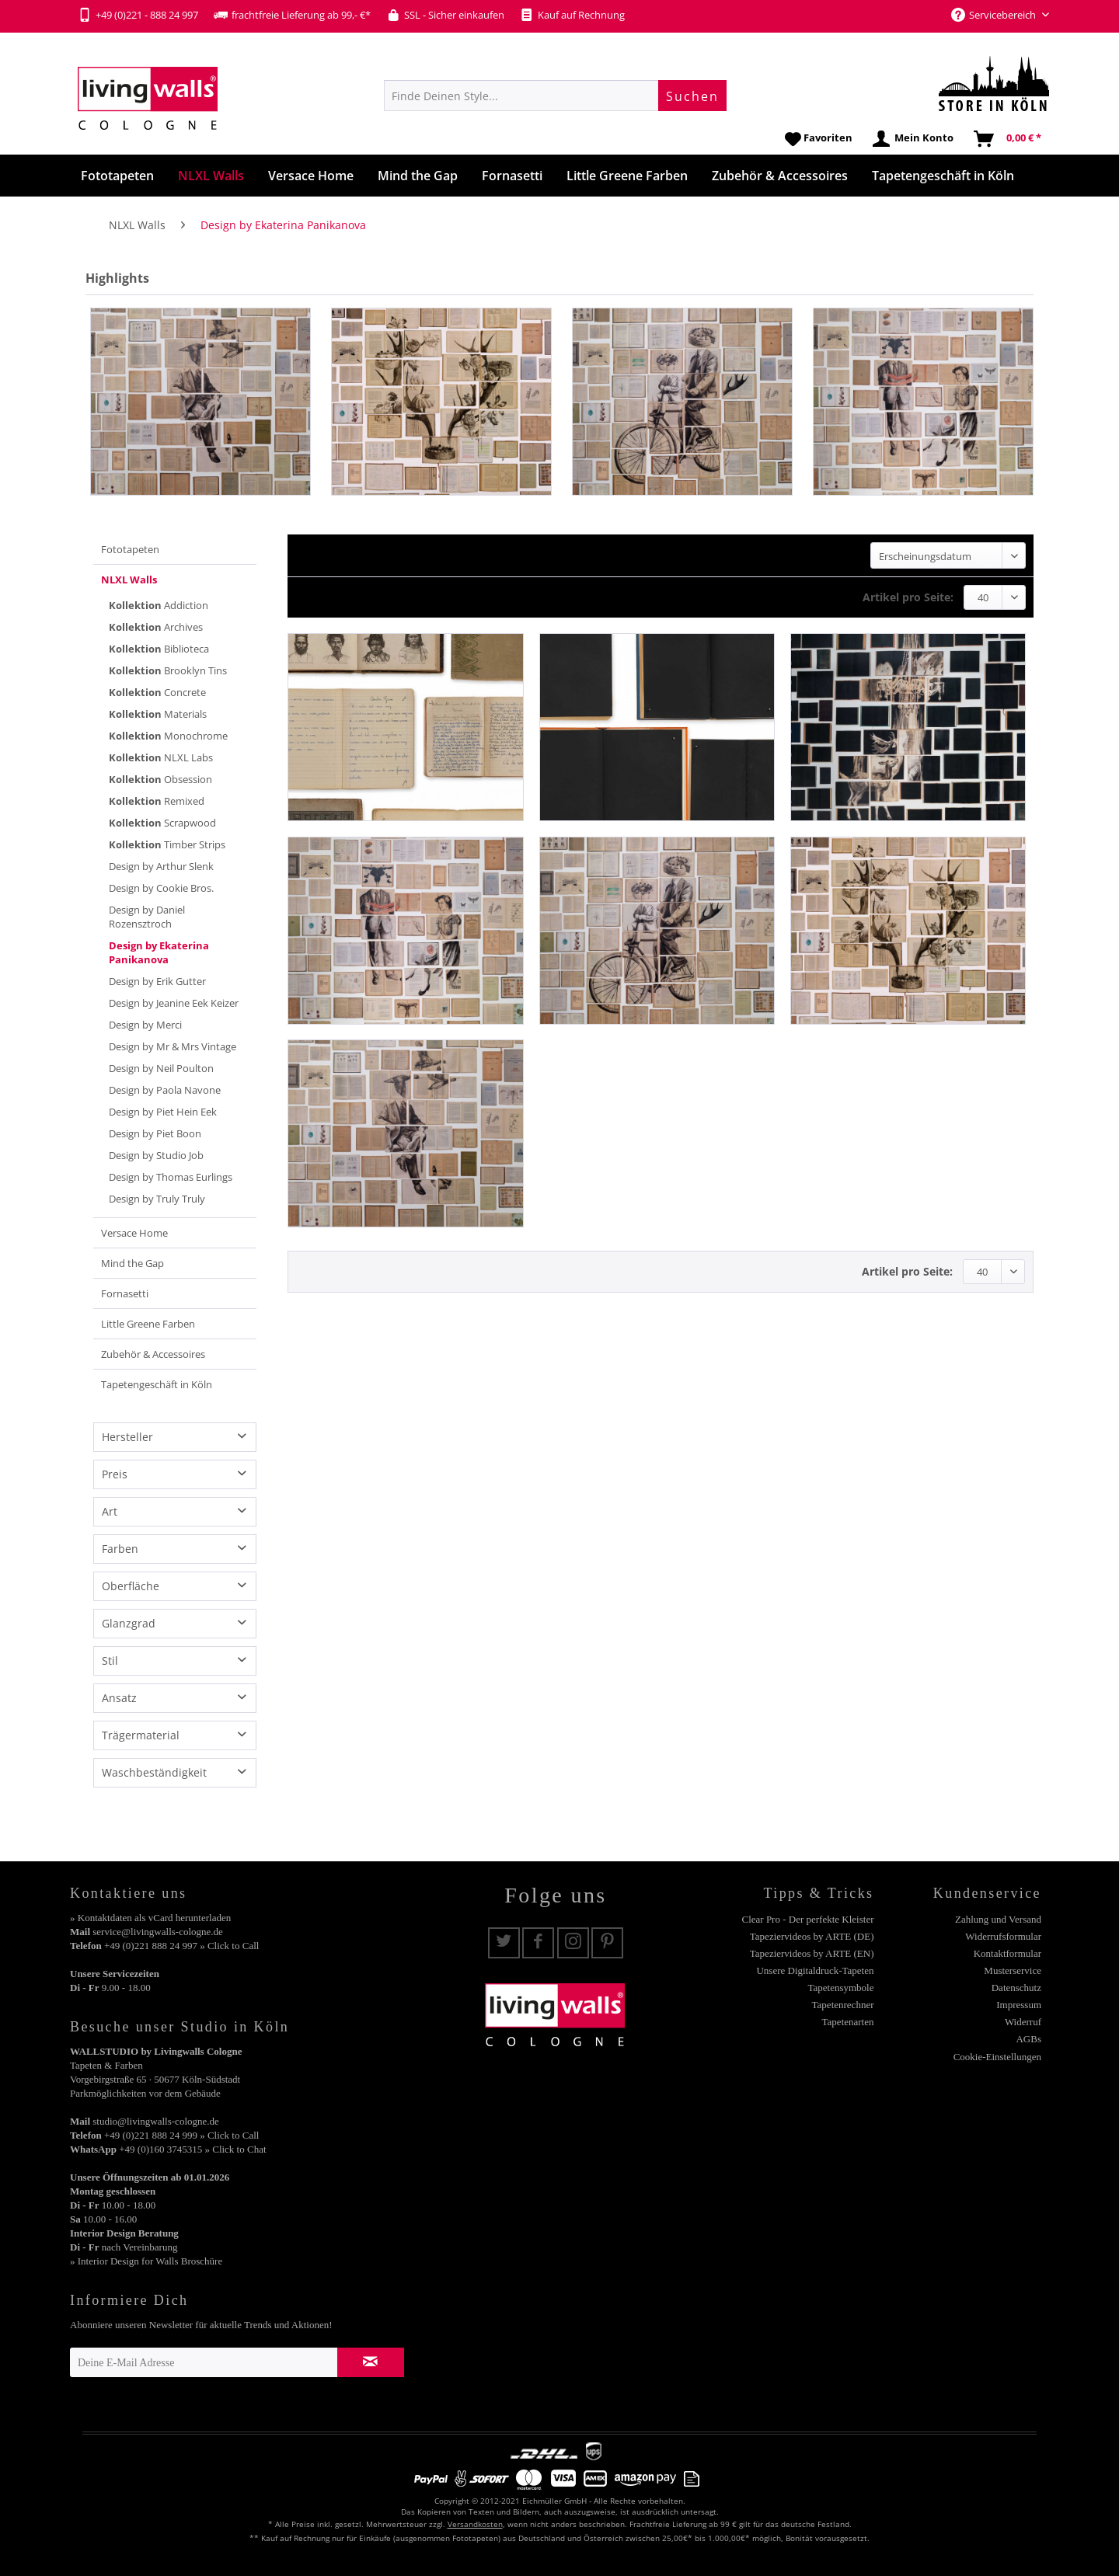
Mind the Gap (132, 1263)
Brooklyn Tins (168, 670)
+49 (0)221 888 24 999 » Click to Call (181, 2135)
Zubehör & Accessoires (153, 1354)
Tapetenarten (848, 2022)
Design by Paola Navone (165, 1090)
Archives (156, 627)
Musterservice (1012, 1970)
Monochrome (168, 736)
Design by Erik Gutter (157, 981)
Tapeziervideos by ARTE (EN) (812, 1953)
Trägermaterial (141, 1735)
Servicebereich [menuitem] (994, 15)
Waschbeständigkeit (154, 1772)
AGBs (1028, 2039)
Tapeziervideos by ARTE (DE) (812, 1936)
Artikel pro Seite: (908, 597)
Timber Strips (167, 844)
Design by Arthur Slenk (161, 866)
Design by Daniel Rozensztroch (147, 917)
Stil (110, 1660)
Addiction (158, 605)
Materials (158, 714)
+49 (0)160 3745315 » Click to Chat (192, 2149)
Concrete (157, 692)
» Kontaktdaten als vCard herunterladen (150, 1917)
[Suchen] (692, 95)
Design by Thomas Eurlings (170, 1177)
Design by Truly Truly (157, 1199)
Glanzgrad (128, 1623)
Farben (120, 1548)
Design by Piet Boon (155, 1133)
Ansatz (119, 1697)
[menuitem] (555, 95)
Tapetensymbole (840, 1987)
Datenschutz (1016, 1987)
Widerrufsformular (1003, 1936)
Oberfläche (130, 1586)
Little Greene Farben (148, 1324)
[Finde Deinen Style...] (555, 95)
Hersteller (127, 1436)
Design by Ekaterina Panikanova (159, 952)
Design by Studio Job (156, 1155)
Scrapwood (162, 823)
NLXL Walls (129, 580)
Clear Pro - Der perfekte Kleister (807, 1919)
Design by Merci (145, 1025)
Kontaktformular (1007, 1953)
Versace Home (134, 1233)
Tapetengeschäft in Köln (156, 1384)
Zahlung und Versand (998, 1919)
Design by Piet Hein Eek (163, 1112)
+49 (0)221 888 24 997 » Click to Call (181, 1945)
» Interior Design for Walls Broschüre (146, 2261)
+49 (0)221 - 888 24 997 (138, 15)
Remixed (156, 801)
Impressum (1018, 2004)
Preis (114, 1474)
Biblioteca (159, 649)
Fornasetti (124, 1293)
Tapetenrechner (843, 2004)
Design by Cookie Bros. (161, 888)
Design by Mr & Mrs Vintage (172, 1046)
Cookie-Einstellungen (997, 2057)
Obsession (160, 779)
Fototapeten (130, 549)
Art (109, 1511)
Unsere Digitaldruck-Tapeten (814, 1970)
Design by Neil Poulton (161, 1068)
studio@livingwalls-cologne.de (155, 2121)
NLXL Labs (161, 757)
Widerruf (1023, 2022)
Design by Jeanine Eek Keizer (174, 1003)
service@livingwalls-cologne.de (157, 1931)
